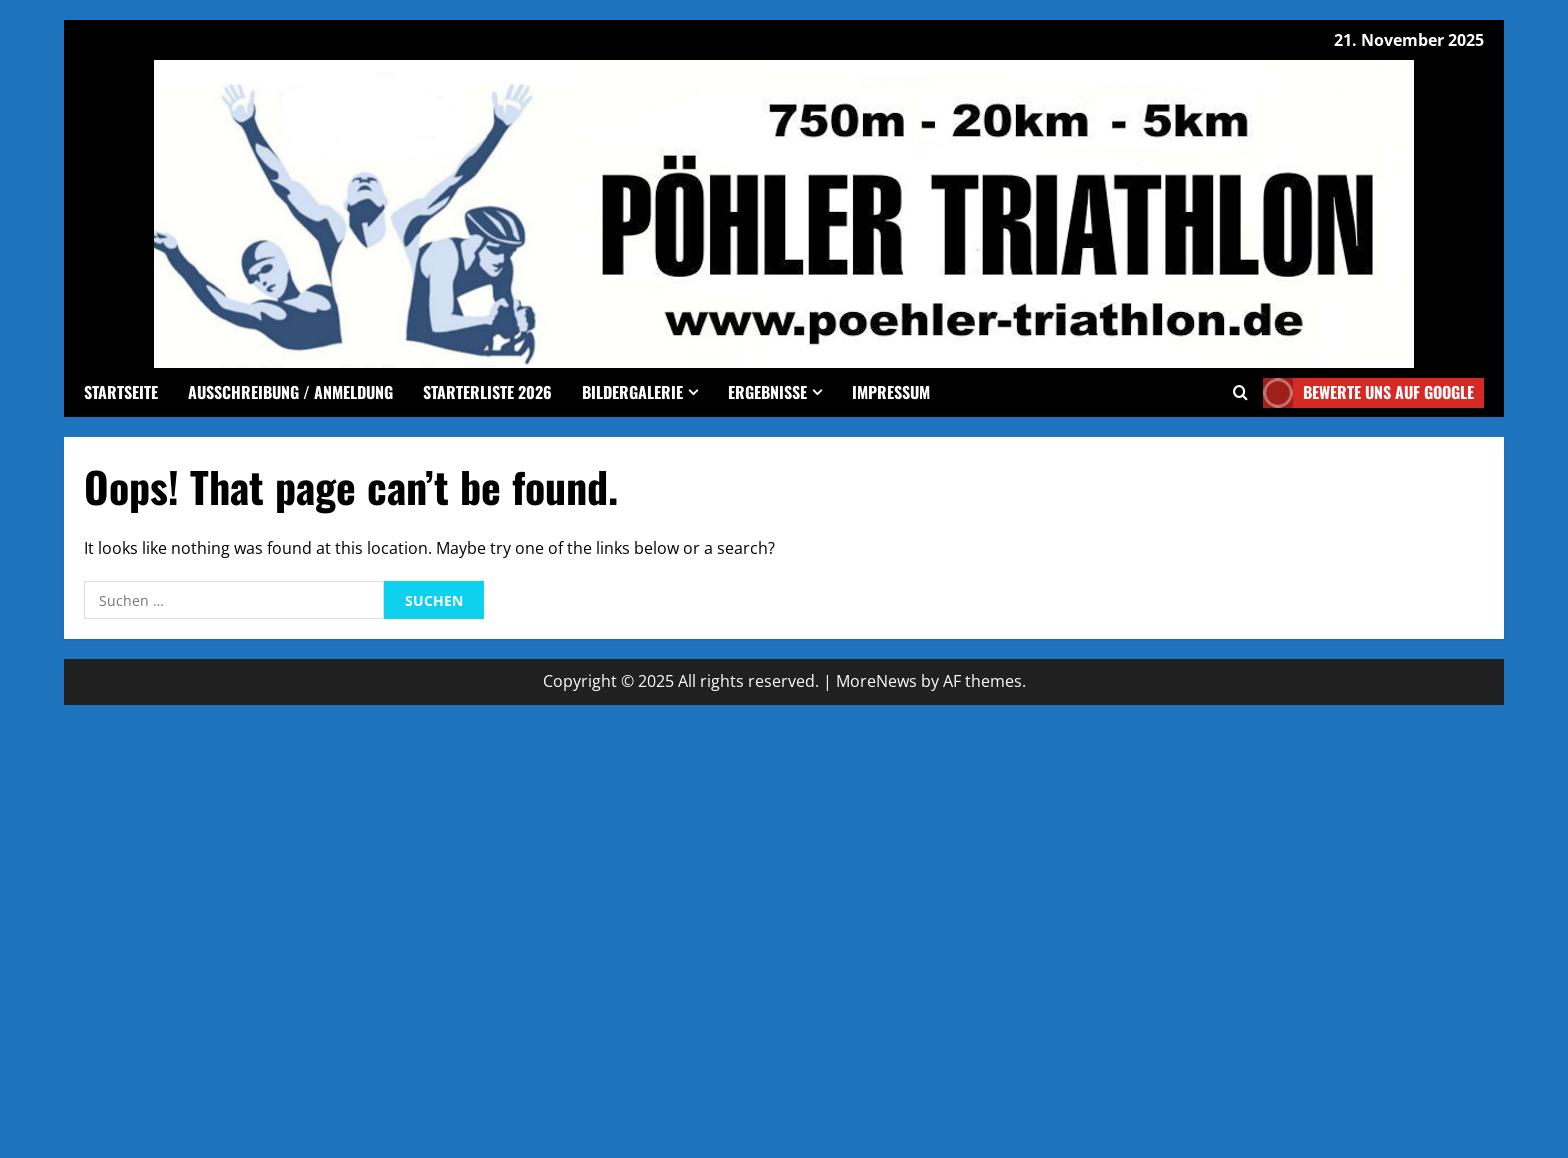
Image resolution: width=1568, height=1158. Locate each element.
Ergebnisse (767, 392)
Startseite (121, 392)
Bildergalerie (632, 392)
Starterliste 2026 (487, 392)
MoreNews (876, 681)
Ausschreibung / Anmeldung (290, 392)
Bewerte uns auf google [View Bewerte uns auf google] (1368, 393)
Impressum (891, 392)
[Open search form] (1240, 392)
